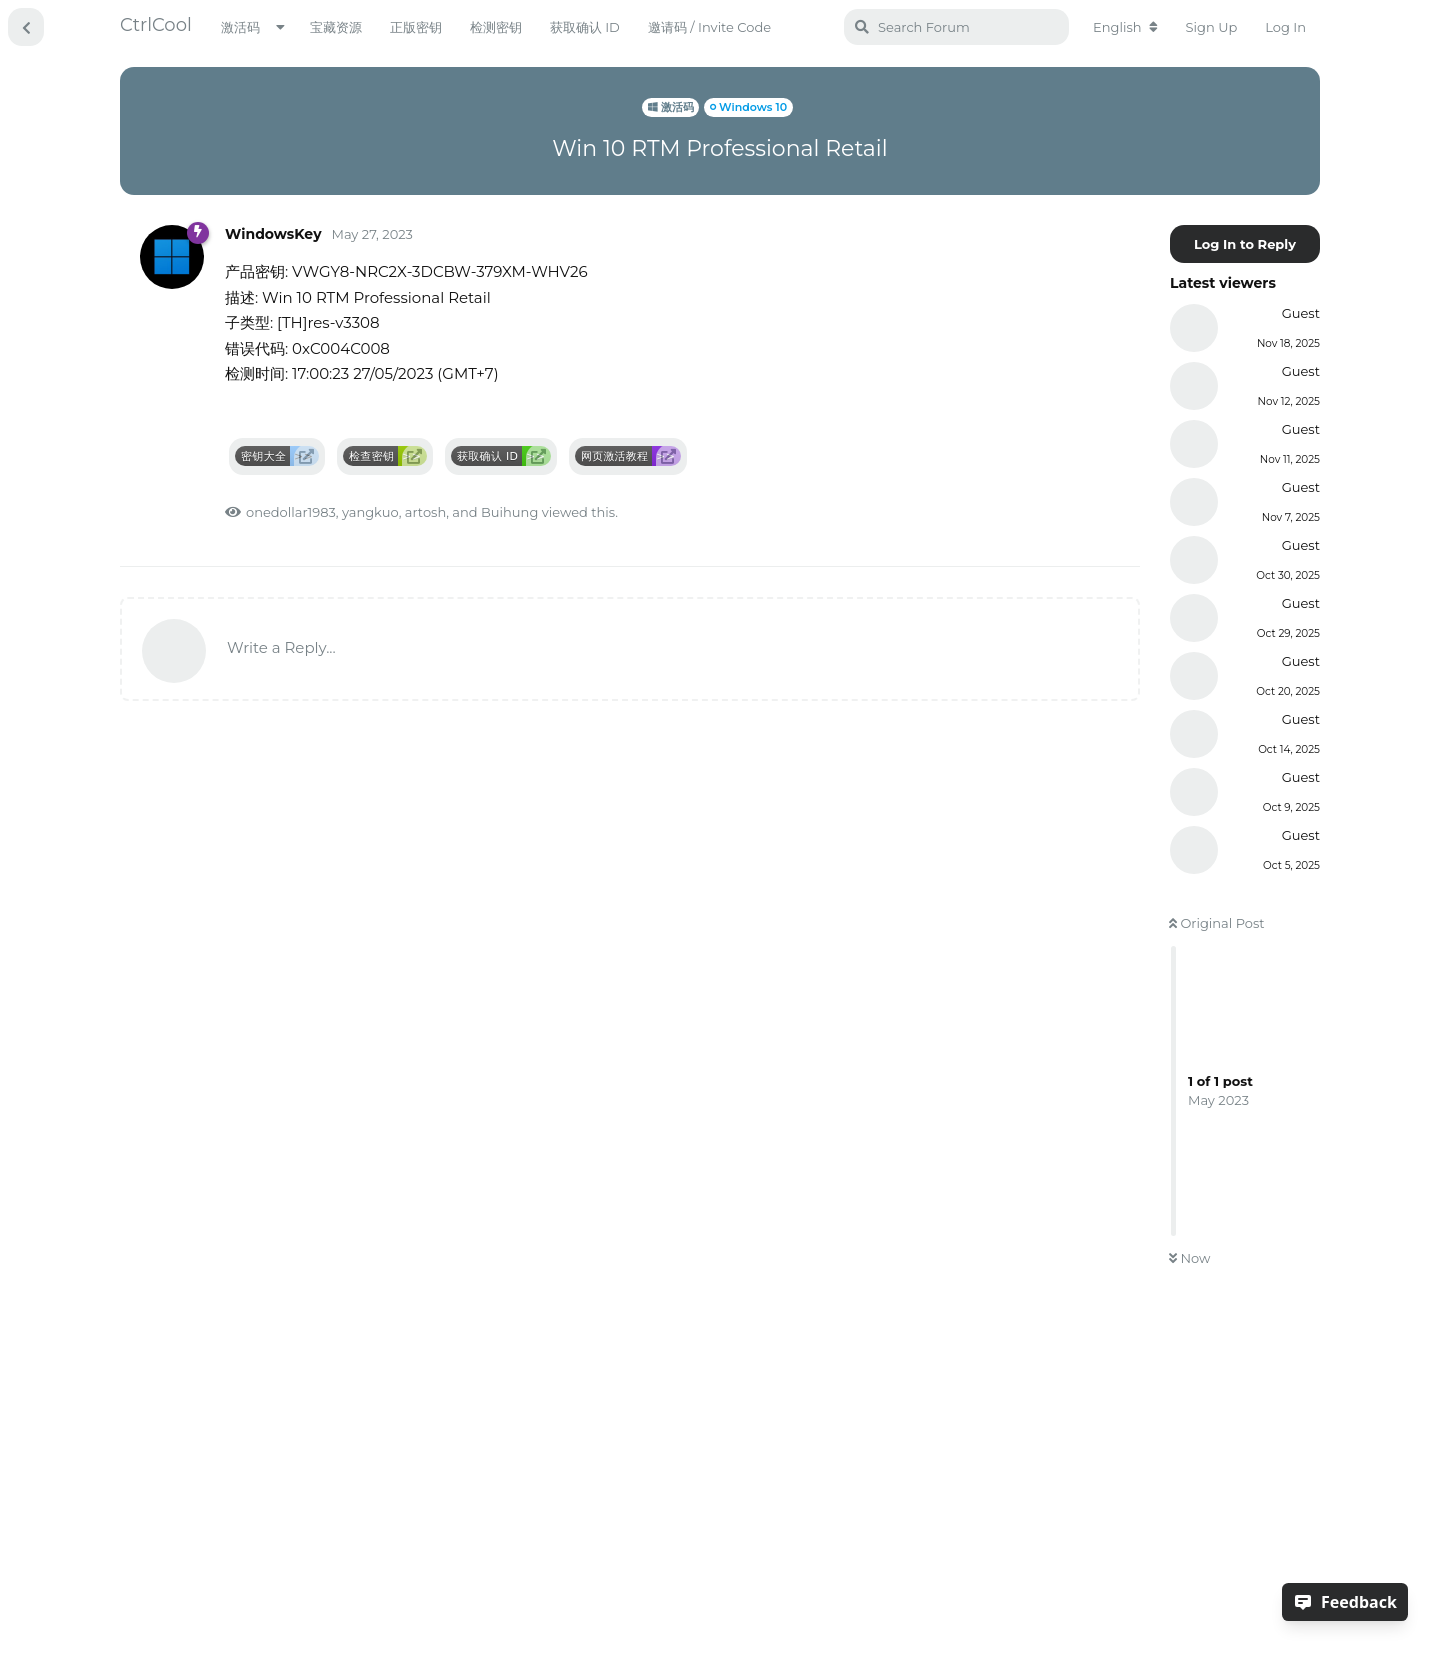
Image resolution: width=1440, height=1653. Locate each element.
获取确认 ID (585, 27)
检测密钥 (496, 27)
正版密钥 (416, 27)
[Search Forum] (956, 27)
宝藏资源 (336, 27)
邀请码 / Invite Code (709, 27)
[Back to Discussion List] (26, 27)
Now (1189, 1258)
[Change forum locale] (1125, 27)
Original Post (1217, 923)
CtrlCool (156, 25)
